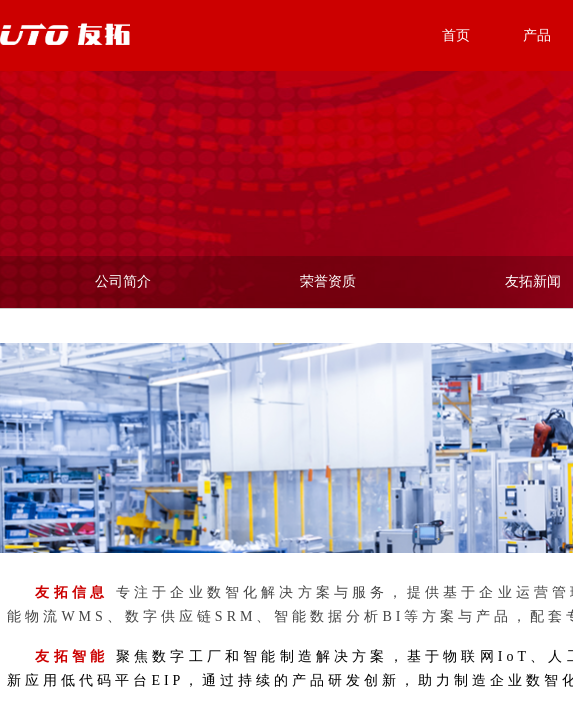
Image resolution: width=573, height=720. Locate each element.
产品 (537, 35)
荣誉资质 (328, 281)
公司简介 (123, 281)
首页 (456, 35)
